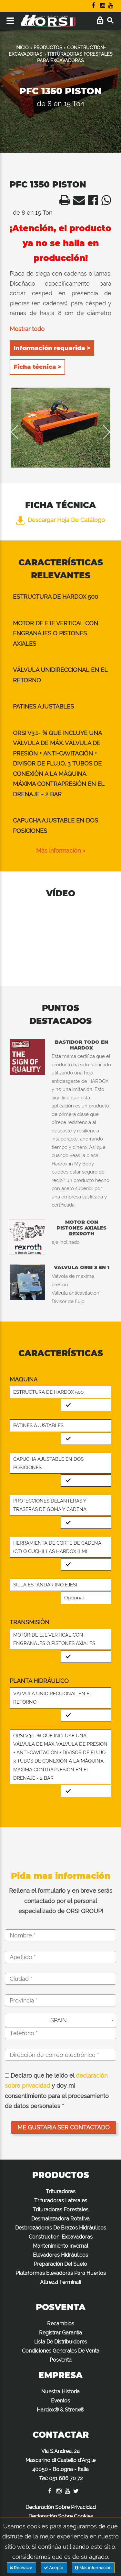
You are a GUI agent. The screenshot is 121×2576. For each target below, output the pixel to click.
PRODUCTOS (48, 47)
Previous (19, 432)
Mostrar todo (27, 328)
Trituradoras (61, 2191)
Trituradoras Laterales (60, 2200)
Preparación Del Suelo (60, 2264)
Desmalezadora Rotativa (60, 2219)
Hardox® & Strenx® (60, 2410)
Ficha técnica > (37, 366)
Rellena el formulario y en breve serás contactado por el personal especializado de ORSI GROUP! (60, 1900)
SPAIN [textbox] (58, 2020)
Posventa (61, 2360)
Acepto (54, 2567)
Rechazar (21, 2567)
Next (102, 432)
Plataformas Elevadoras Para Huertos (60, 2273)
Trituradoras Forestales (60, 2210)
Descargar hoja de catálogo (60, 519)
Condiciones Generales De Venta (60, 2351)
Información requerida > (52, 348)
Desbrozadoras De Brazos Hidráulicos (60, 2228)
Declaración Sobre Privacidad (60, 2507)
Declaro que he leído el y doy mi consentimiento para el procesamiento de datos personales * (57, 2091)
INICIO (22, 47)
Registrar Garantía (60, 2333)
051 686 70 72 (66, 2478)
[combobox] (60, 2020)
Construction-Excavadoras (61, 2237)
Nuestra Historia (60, 2392)
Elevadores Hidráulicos (60, 2255)
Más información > (60, 850)
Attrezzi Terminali (60, 2282)
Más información (93, 2567)
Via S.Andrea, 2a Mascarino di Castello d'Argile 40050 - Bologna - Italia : (60, 2464)
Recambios (60, 2324)
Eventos (60, 2401)
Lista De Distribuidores (60, 2342)
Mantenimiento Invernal (60, 2246)
